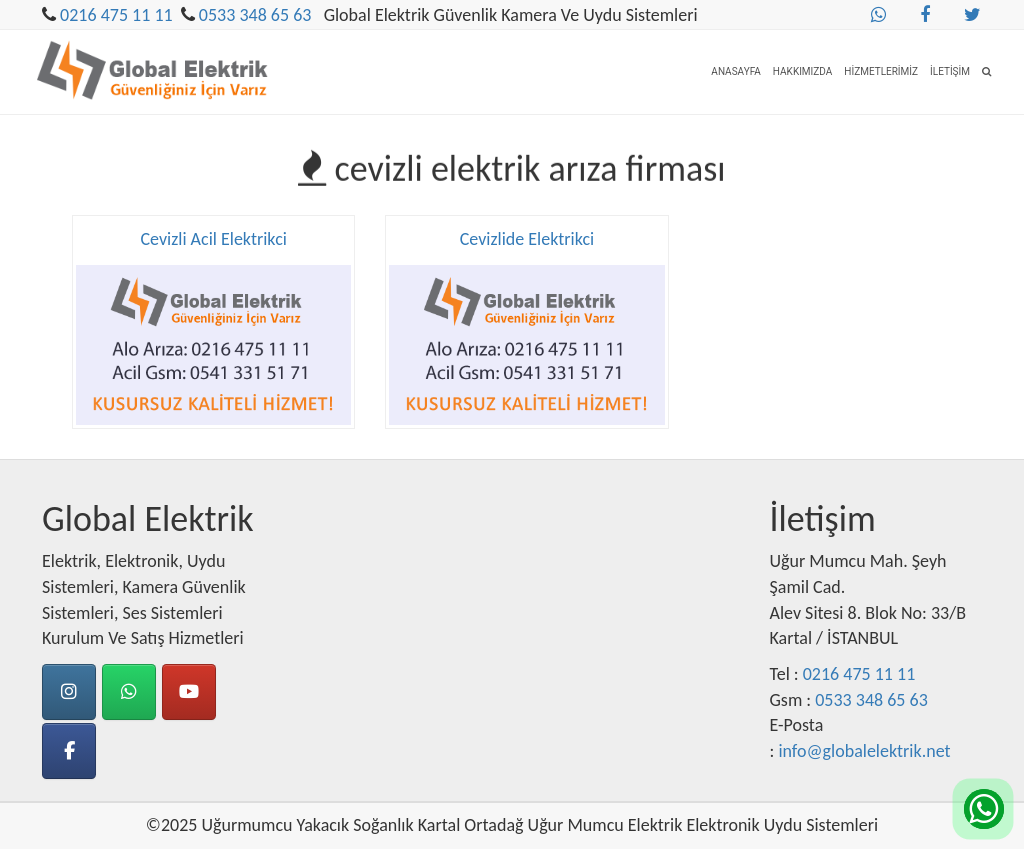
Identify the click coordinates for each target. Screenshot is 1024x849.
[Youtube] (189, 692)
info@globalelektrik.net (864, 751)
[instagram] (69, 692)
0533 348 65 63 (255, 15)
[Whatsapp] (129, 692)
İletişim (950, 71)
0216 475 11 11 (116, 15)
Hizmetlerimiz (881, 71)
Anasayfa (736, 71)
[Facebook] (69, 751)
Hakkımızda (802, 71)
